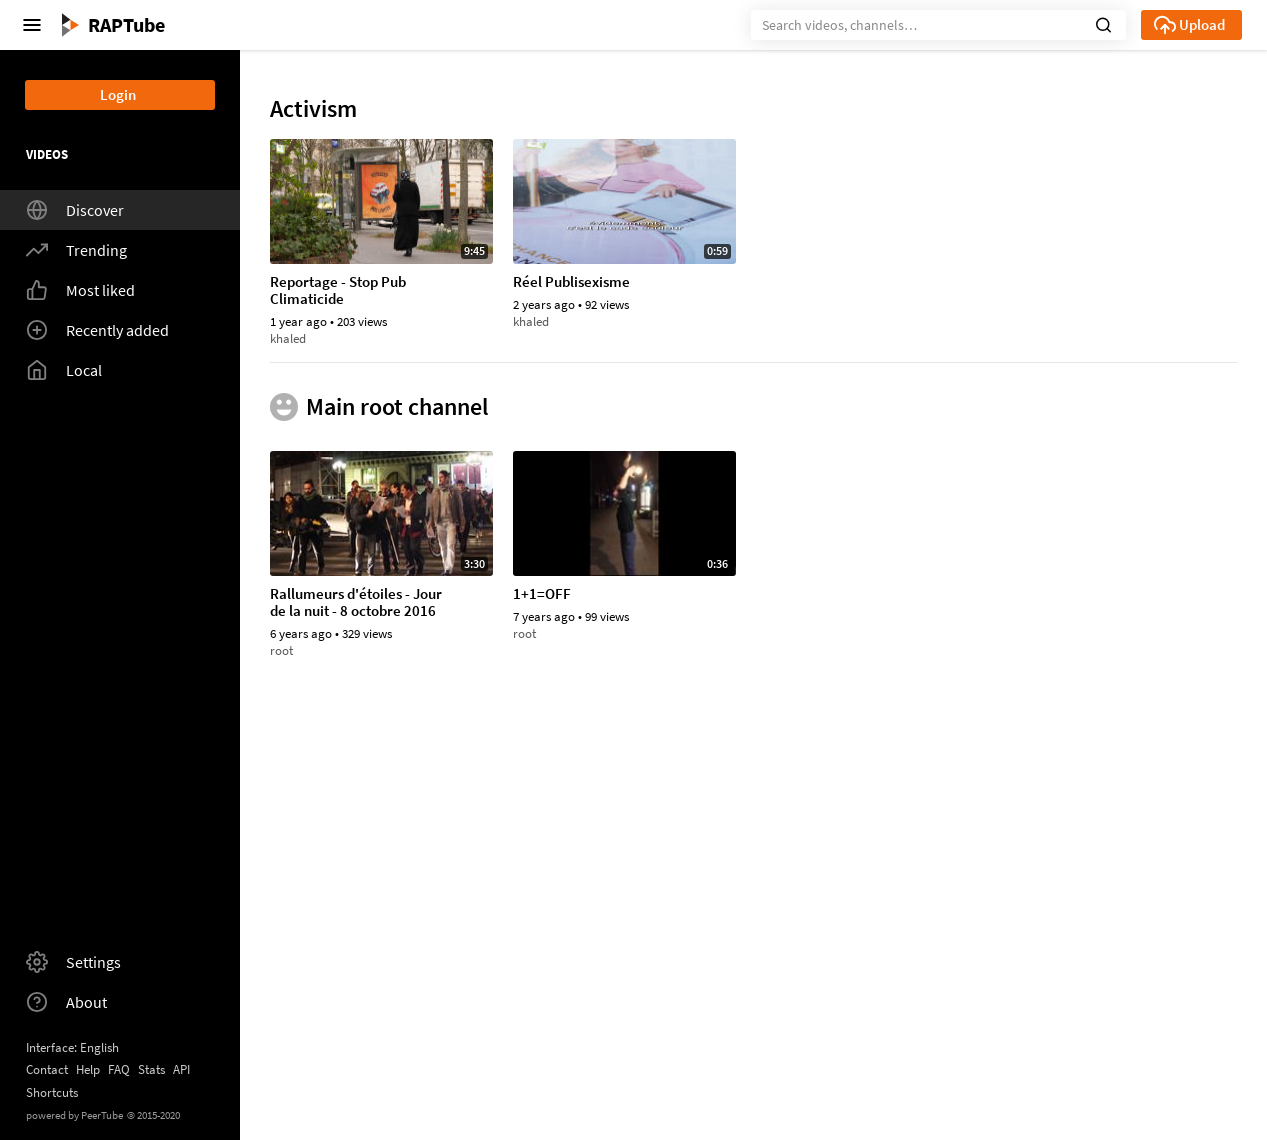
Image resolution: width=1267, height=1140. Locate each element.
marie (772, 338)
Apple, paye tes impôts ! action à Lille (831, 1049)
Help (88, 1069)
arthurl (532, 543)
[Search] (938, 25)
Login (118, 94)
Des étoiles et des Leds (1070, 1040)
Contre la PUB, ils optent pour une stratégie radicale (357, 513)
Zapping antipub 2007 (582, 504)
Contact (47, 1069)
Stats (151, 1069)
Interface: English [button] (72, 1047)
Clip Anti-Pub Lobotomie (834, 504)
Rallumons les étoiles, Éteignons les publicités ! (591, 1049)
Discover (75, 210)
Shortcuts (52, 1092)
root (1010, 338)
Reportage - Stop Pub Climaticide (338, 291)
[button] (1103, 23)
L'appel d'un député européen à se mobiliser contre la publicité (1076, 826)
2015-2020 (153, 1115)
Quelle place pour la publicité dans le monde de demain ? (841, 291)
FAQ (119, 1069)
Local (64, 370)
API (181, 1069)
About (66, 1002)
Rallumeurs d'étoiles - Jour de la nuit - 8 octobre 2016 (1085, 291)
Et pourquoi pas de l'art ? (349, 1040)
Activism (313, 109)
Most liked (80, 290)
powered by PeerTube (74, 1115)
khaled (288, 338)
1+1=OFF (542, 817)
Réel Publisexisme (571, 282)
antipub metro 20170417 (835, 817)
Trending (76, 250)
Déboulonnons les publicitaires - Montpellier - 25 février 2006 (1085, 513)
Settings (73, 962)
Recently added (97, 330)
